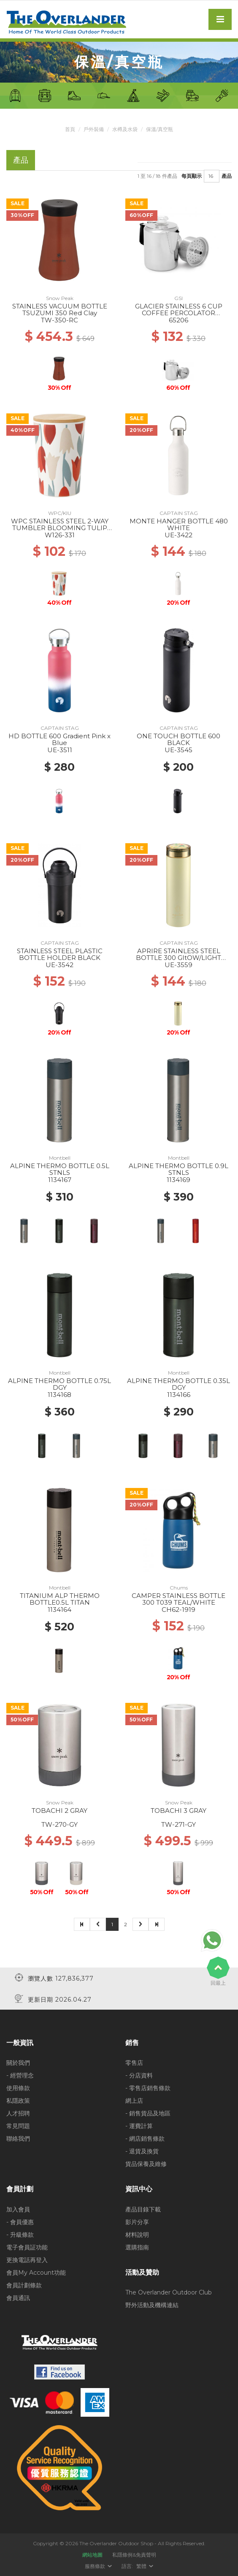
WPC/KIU (59, 513)
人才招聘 (18, 2113)
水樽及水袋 (125, 129)
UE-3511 (59, 750)
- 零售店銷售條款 (147, 2088)
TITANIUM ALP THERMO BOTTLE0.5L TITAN (60, 1599)
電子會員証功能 (27, 2247)
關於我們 (18, 2063)
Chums (179, 1587)
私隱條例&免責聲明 (134, 2555)
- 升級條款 (20, 2234)
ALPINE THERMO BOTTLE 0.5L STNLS (59, 1169)
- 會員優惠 (20, 2222)
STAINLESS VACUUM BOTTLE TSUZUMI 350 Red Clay (59, 309)
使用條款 (18, 2088)
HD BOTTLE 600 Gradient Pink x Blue (59, 739)
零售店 (134, 2063)
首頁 (70, 129)
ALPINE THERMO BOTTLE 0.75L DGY (59, 1384)
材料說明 (137, 2234)
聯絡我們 (18, 2138)
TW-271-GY (178, 1824)
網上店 (134, 2100)
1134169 (178, 1180)
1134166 (178, 1395)
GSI (178, 298)
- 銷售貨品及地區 (147, 2113)
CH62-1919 (178, 1610)
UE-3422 (178, 535)
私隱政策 (18, 2100)
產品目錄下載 (143, 2209)
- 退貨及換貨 (142, 2151)
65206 (178, 320)
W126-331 (60, 535)
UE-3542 (59, 965)
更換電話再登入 (27, 2260)
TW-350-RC (59, 320)
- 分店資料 (139, 2075)
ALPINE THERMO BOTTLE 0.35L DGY (178, 1384)
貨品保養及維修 (146, 2164)
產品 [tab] (20, 160)
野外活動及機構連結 (151, 2305)
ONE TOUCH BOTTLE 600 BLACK (178, 739)
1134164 (59, 1610)
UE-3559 (178, 965)
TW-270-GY (59, 1824)
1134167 (59, 1180)
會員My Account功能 (36, 2272)
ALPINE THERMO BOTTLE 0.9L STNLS (178, 1169)
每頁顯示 (191, 176)
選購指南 (137, 2247)
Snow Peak (59, 298)
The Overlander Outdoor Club (168, 2292)
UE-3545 (178, 750)
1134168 (59, 1395)
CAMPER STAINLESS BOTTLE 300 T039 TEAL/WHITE (178, 1599)
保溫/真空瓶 (159, 129)
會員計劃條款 (24, 2285)
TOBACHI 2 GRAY (59, 1811)
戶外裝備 (94, 129)
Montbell (59, 1158)
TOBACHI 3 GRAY (178, 1811)
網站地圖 (92, 2555)
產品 (227, 176)
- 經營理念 (20, 2075)
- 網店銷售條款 (145, 2138)
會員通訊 (18, 2298)
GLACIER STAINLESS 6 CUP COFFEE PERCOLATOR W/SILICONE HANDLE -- (178, 313)
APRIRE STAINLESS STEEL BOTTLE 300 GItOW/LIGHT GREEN (178, 958)
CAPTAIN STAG (179, 513)
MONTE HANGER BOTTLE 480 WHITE (179, 524)
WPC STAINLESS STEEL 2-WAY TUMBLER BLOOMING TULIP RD (59, 528)
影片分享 (137, 2222)
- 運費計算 (139, 2126)
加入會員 (18, 2209)
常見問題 (18, 2126)
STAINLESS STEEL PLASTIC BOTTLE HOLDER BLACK (60, 954)
